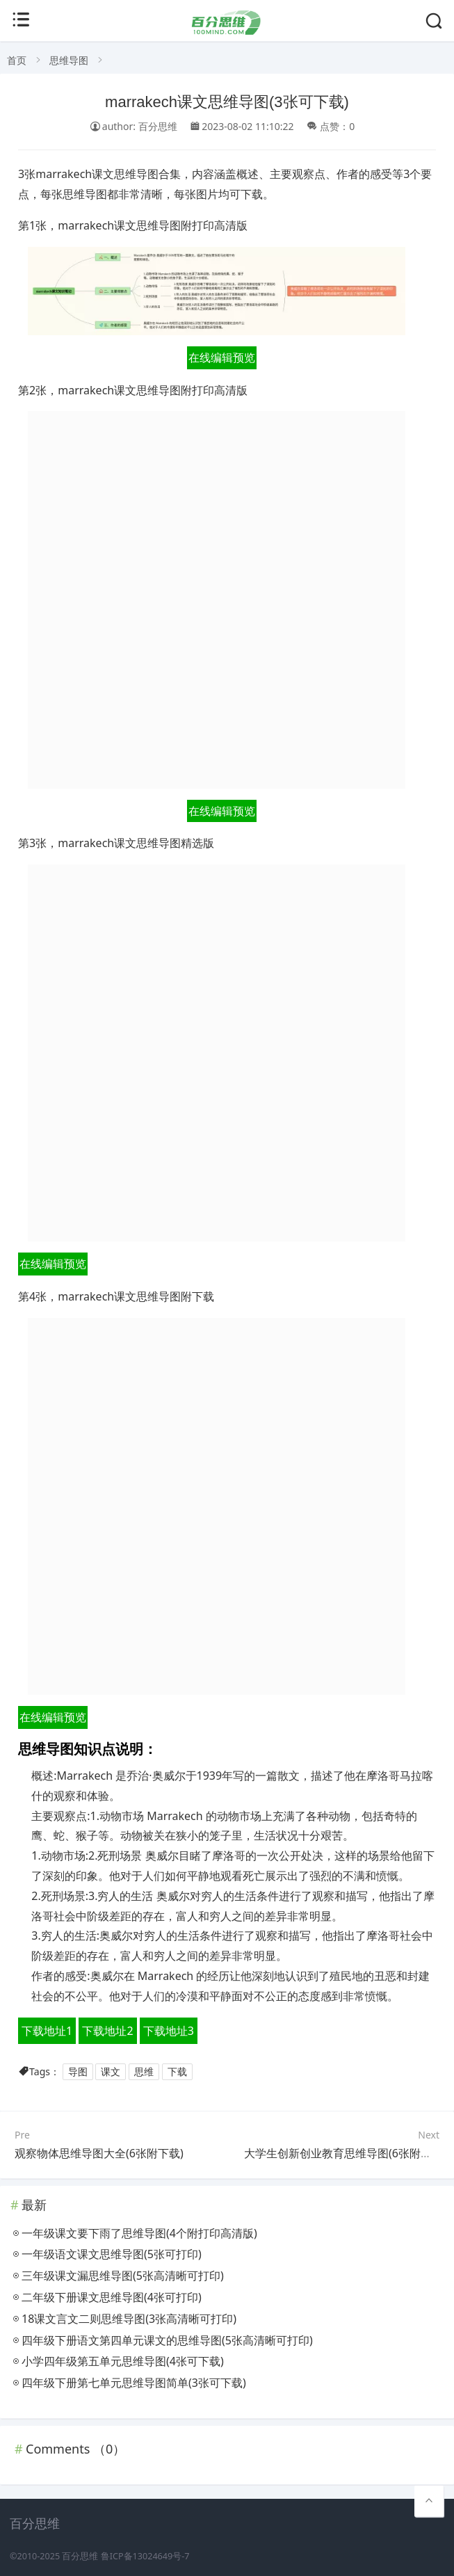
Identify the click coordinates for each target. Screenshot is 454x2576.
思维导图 (68, 60)
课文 (110, 2071)
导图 (78, 2071)
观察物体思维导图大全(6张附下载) (99, 2153)
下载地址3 (168, 2030)
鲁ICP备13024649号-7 (145, 2556)
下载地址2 (107, 2030)
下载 (177, 2071)
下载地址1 (47, 2030)
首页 (16, 60)
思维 (144, 2071)
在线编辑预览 (221, 357)
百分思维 (80, 2556)
